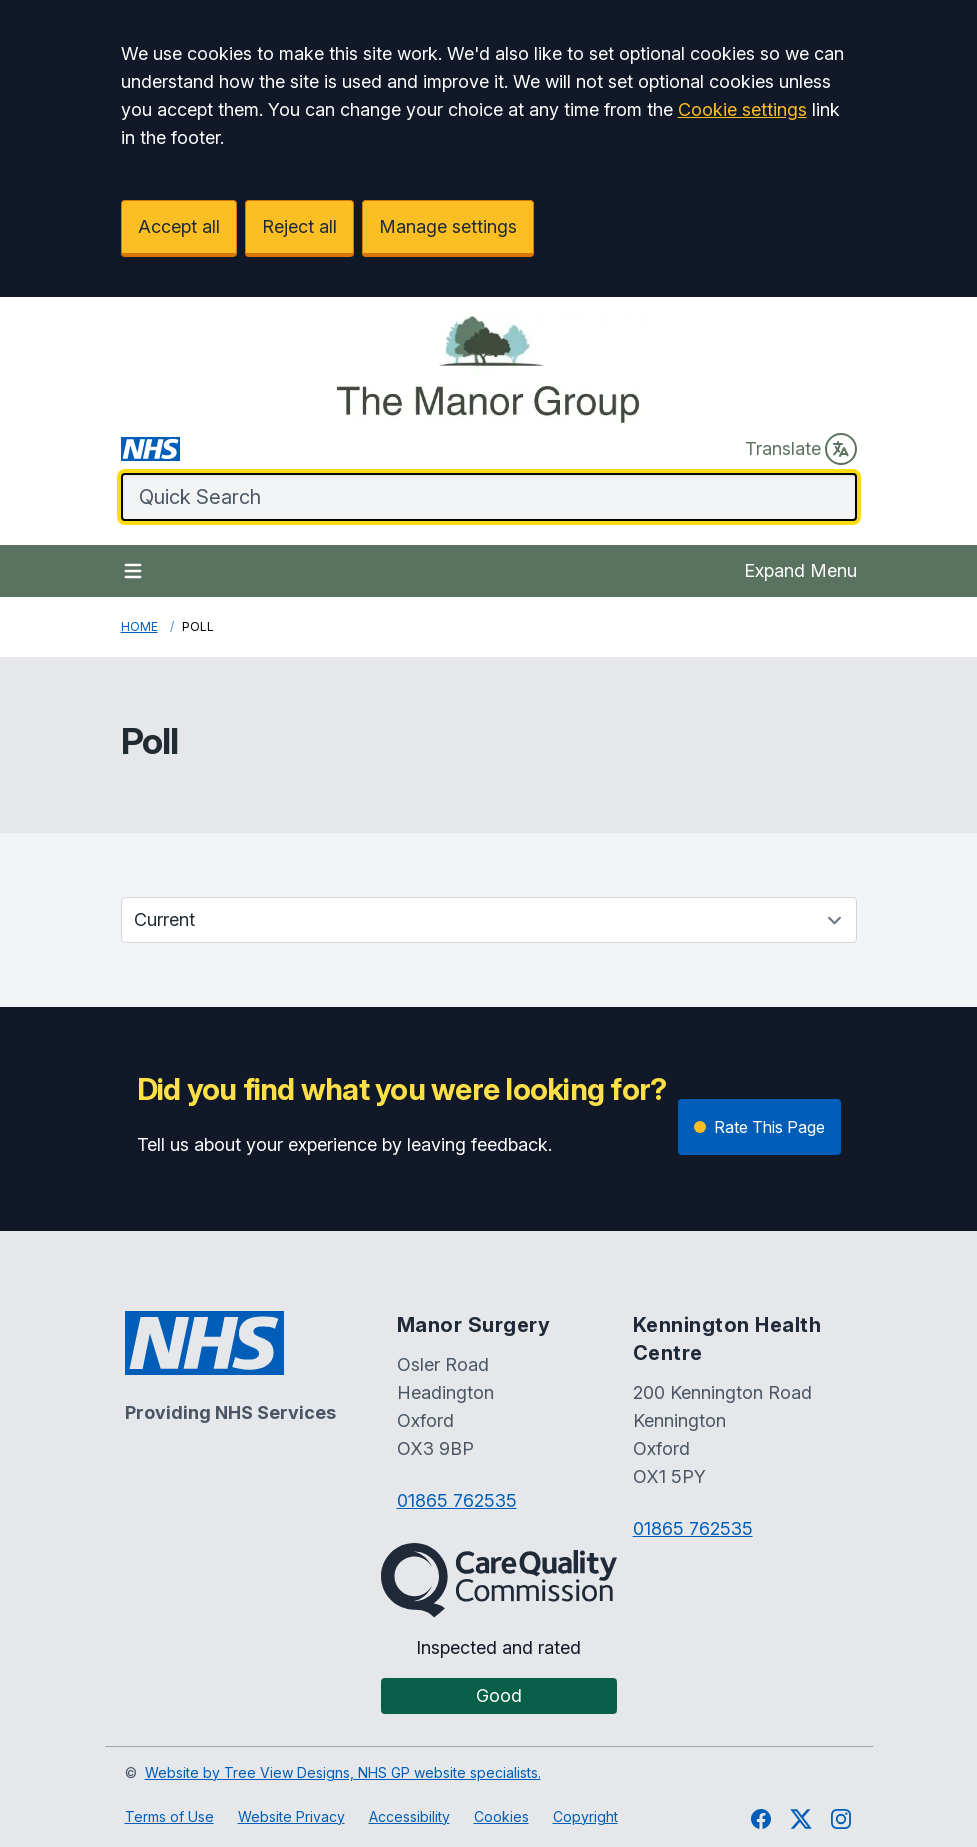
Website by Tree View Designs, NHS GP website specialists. (343, 1772)
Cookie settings (742, 109)
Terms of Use (169, 1816)
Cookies (501, 1816)
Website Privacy (291, 1816)
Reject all (299, 226)
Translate (801, 449)
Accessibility (409, 1816)
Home (139, 626)
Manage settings (448, 226)
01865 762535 (457, 1500)
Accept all (179, 226)
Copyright (585, 1816)
